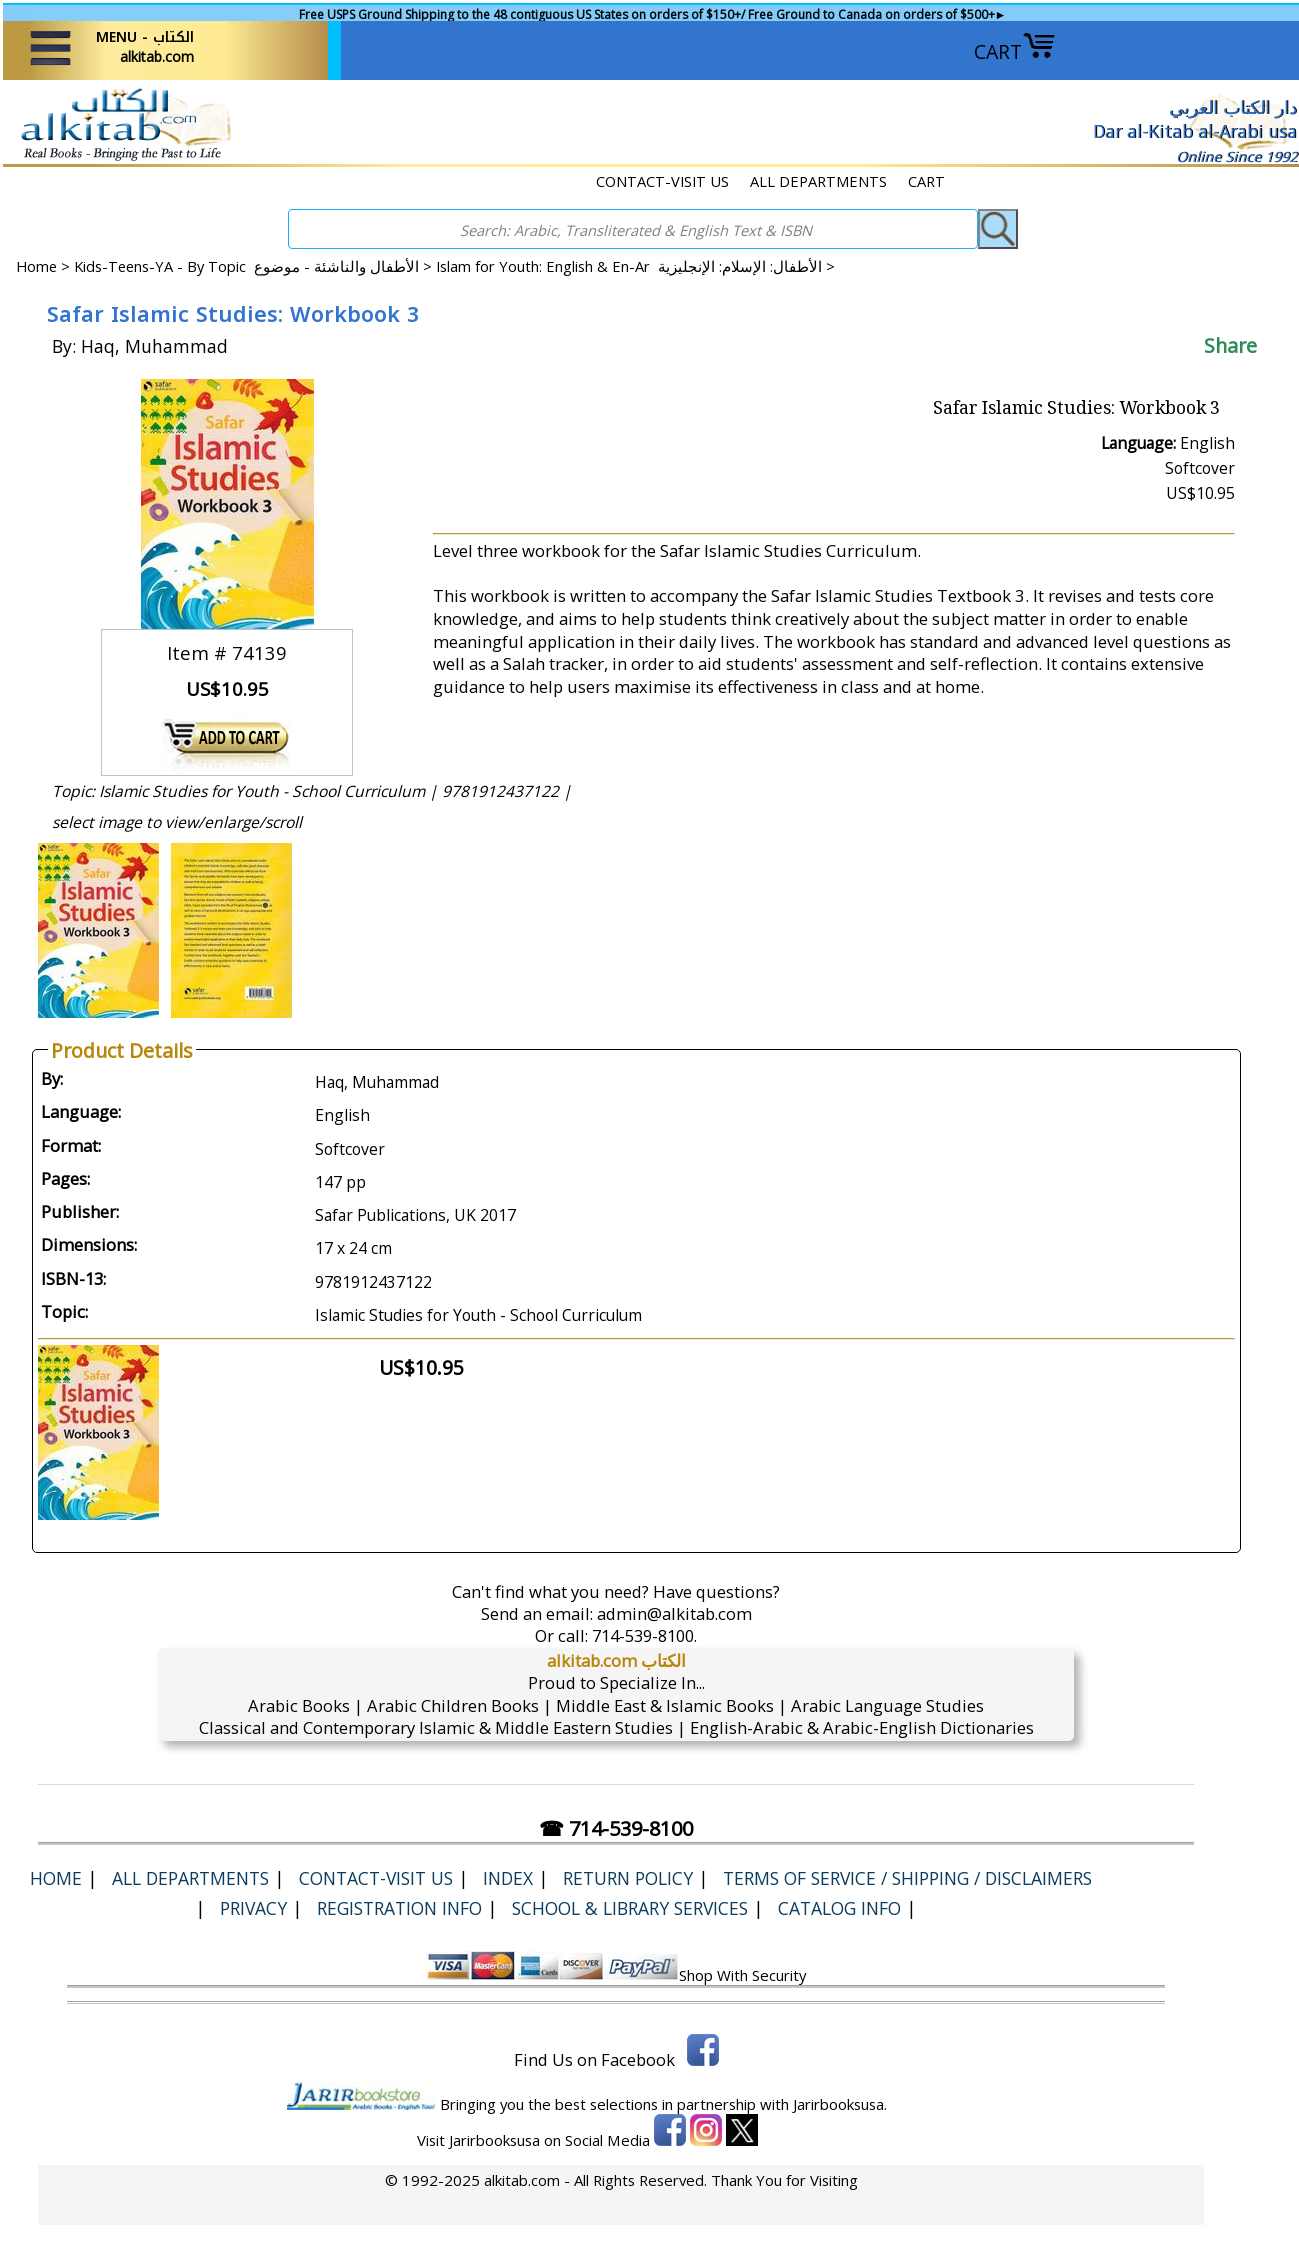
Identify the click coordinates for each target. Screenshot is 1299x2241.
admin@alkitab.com (674, 1613)
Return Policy (628, 1878)
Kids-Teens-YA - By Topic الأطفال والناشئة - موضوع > (255, 266)
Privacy (253, 1908)
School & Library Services (630, 1908)
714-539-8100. (644, 1635)
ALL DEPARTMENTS (818, 181)
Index (508, 1878)
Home (36, 266)
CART (1015, 51)
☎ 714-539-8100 (616, 1828)
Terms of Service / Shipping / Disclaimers (907, 1878)
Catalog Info (839, 1908)
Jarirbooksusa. (840, 2104)
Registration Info (399, 1908)
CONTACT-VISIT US (662, 181)
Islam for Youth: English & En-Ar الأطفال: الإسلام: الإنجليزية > (635, 266)
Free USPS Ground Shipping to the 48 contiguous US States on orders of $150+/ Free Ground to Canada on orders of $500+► (653, 14)
